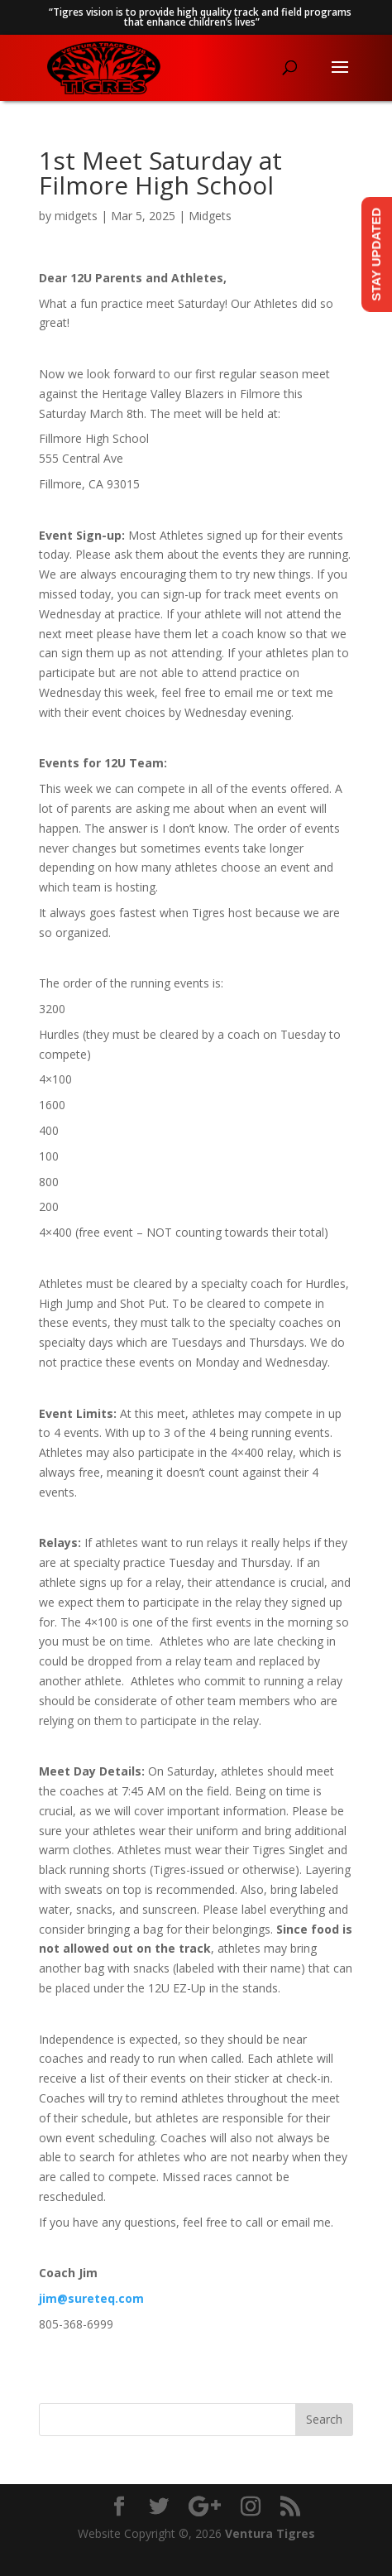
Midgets (210, 215)
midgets (76, 215)
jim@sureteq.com (91, 2298)
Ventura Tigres (270, 2533)
